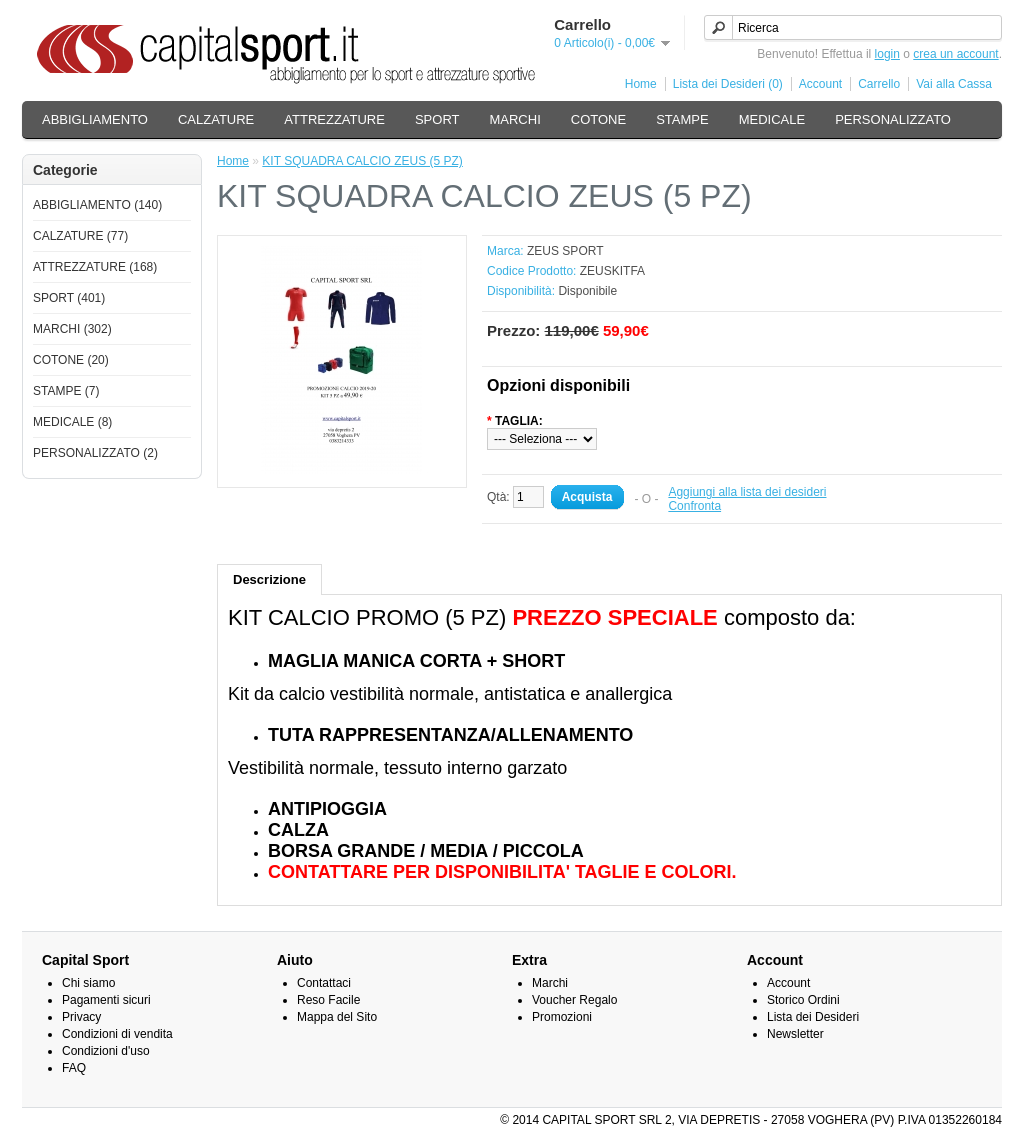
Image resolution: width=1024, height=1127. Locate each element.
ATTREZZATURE (334, 119)
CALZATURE (216, 119)
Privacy (81, 1017)
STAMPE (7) (66, 391)
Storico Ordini (803, 1000)
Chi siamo (88, 983)
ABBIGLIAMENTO (95, 119)
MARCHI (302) (72, 329)
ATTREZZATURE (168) (95, 267)
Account (820, 84)
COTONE (598, 119)
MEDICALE (772, 119)
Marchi (550, 983)
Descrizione (269, 579)
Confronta (694, 506)
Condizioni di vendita (117, 1034)
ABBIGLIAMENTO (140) (97, 205)
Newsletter (795, 1034)
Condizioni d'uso (106, 1051)
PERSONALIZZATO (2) (95, 453)
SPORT (437, 119)
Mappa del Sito (337, 1017)
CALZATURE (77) (80, 236)
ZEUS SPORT (565, 251)
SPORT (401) (69, 298)
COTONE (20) (71, 360)
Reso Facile (328, 1000)
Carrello (879, 84)
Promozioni (562, 1017)
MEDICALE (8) (72, 422)
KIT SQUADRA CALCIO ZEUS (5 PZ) (362, 161)
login (887, 54)
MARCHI (514, 119)
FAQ (74, 1068)
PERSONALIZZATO (893, 119)
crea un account (955, 54)
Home (641, 84)
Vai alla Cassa (954, 84)
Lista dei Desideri (813, 1017)
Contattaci (324, 983)
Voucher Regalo (574, 1000)
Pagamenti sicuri (106, 1000)
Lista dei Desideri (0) (728, 84)
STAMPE (682, 119)
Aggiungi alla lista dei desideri (747, 492)
